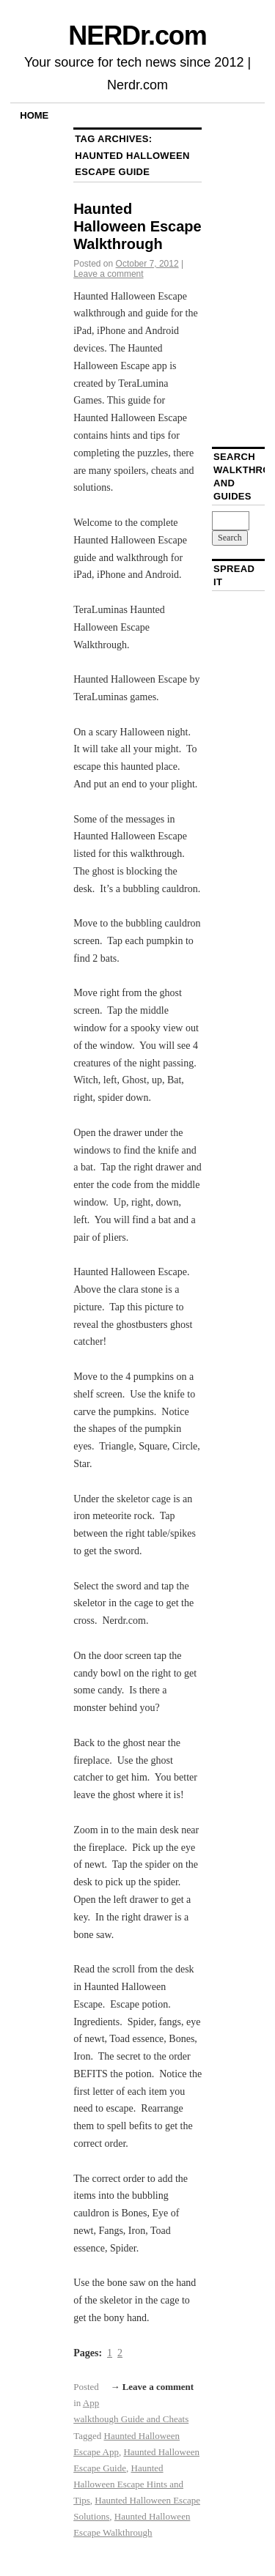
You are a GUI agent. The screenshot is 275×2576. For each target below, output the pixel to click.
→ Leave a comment (152, 2386)
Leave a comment (108, 274)
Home (34, 115)
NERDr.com (137, 36)
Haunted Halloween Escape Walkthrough (137, 226)
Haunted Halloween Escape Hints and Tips (128, 2484)
